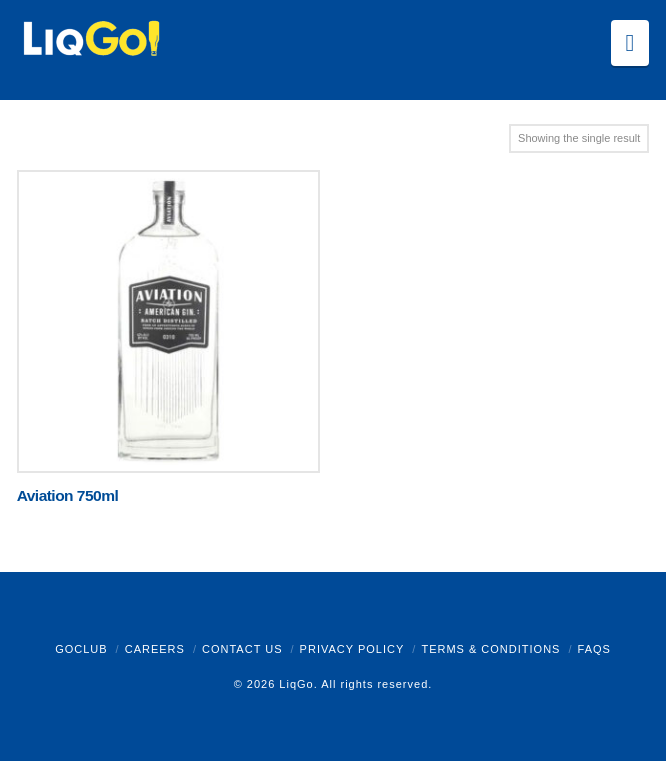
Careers (155, 649)
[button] (630, 43)
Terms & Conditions (490, 649)
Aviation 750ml (68, 495)
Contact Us (242, 649)
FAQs (594, 649)
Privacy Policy (352, 649)
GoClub (81, 649)
